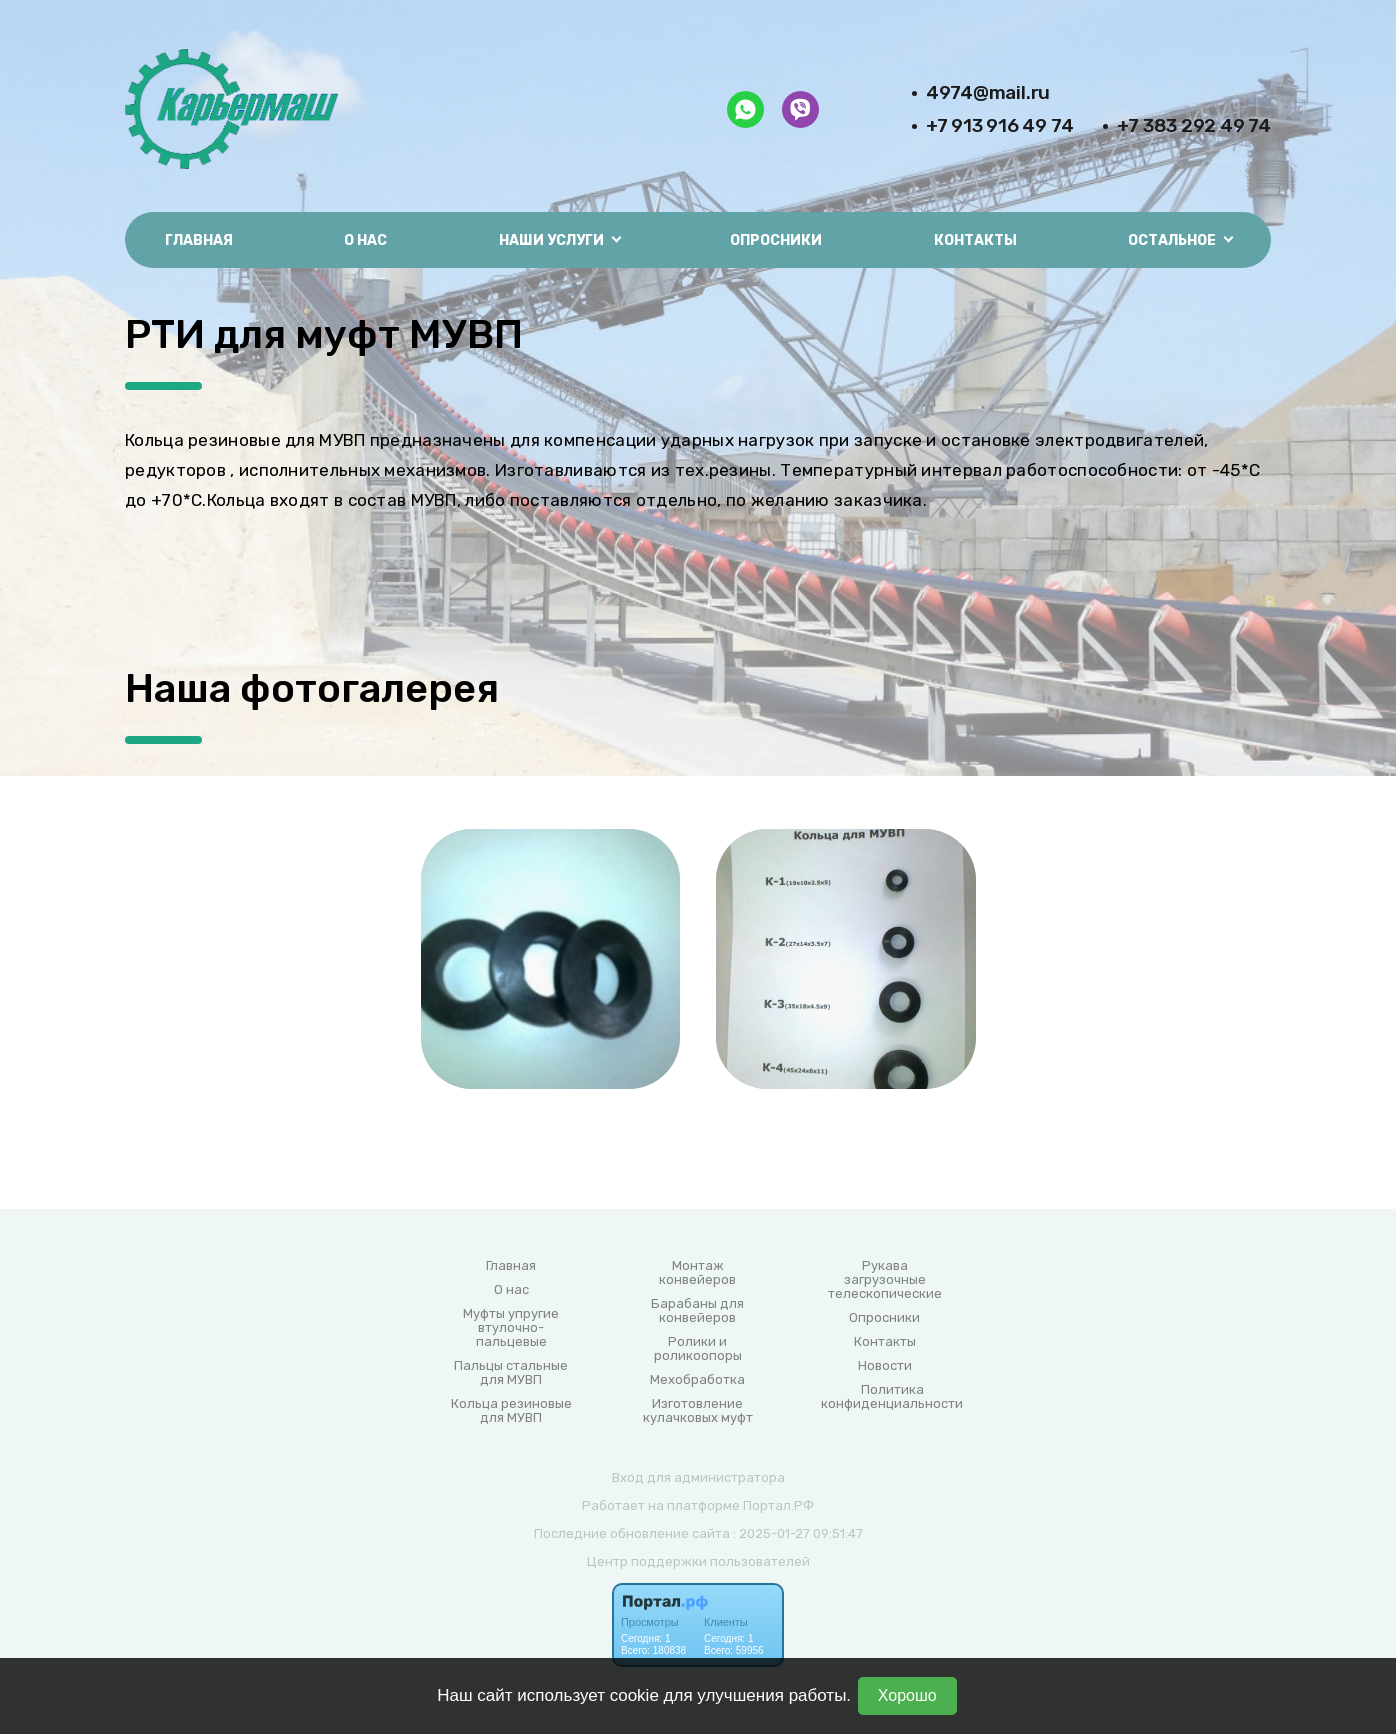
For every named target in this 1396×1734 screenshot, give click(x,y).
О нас (365, 240)
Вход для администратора (698, 1477)
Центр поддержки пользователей (698, 1561)
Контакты (975, 240)
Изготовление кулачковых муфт (698, 1411)
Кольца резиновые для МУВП (511, 1411)
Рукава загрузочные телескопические (885, 1280)
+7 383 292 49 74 (1194, 125)
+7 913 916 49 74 (1000, 125)
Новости (885, 1366)
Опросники (776, 240)
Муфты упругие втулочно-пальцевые (511, 1328)
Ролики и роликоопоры (698, 1349)
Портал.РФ (778, 1505)
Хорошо (907, 1695)
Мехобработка (697, 1380)
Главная (199, 240)
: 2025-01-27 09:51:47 (798, 1533)
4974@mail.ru (988, 92)
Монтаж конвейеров (697, 1273)
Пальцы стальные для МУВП (511, 1373)
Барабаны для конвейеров (697, 1311)
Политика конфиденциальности (892, 1397)
